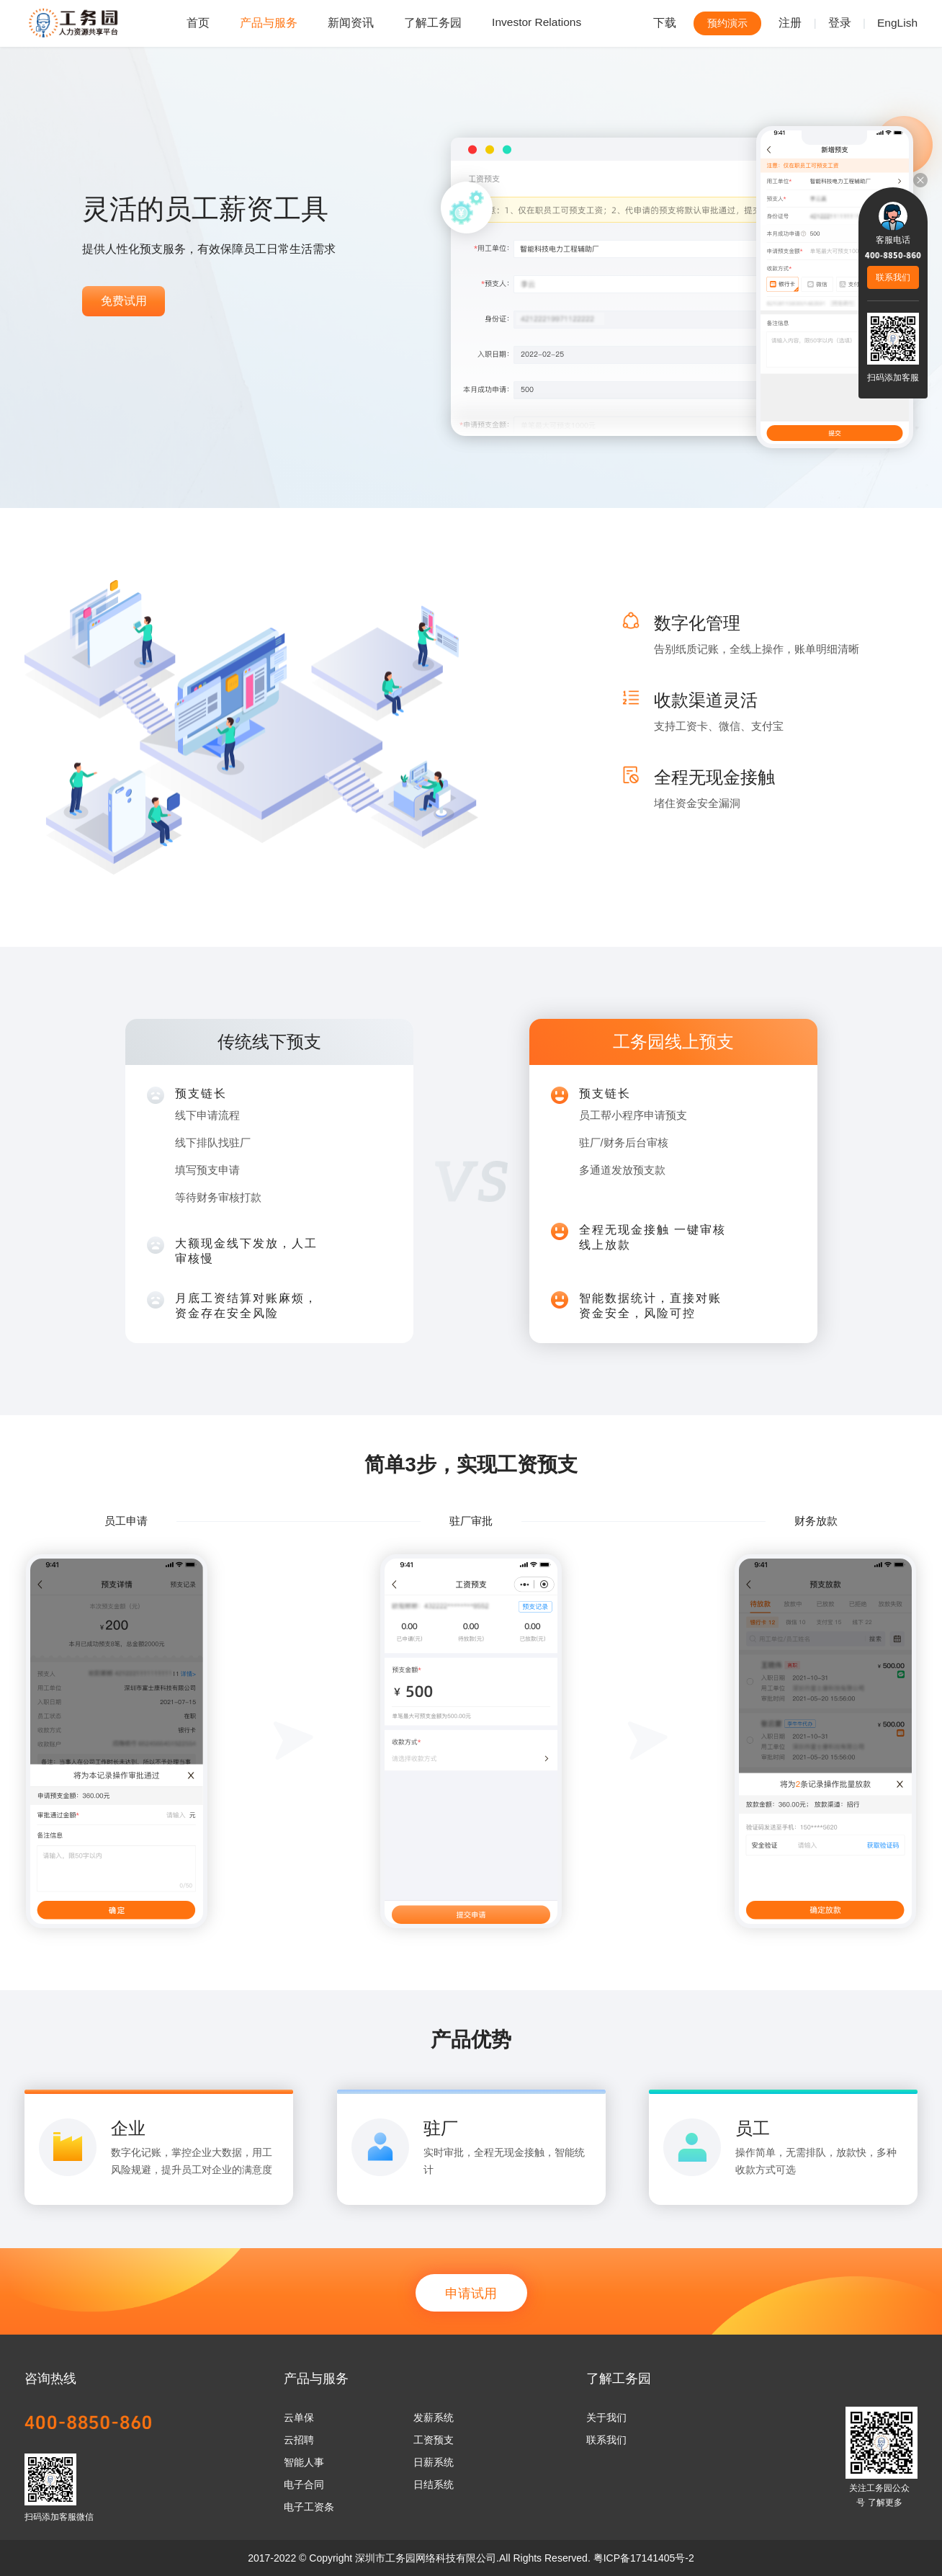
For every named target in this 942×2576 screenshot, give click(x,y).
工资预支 (433, 2440)
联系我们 (606, 2440)
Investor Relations (536, 22)
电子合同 (304, 2484)
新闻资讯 (351, 23)
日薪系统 (433, 2462)
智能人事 (304, 2462)
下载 (664, 23)
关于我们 (606, 2417)
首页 (198, 23)
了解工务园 (433, 23)
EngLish (897, 23)
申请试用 (471, 2293)
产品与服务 (268, 23)
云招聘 (299, 2440)
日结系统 (433, 2484)
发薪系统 (433, 2417)
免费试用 (124, 301)
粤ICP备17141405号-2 (643, 2558)
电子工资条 (309, 2507)
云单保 (299, 2417)
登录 (839, 23)
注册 (790, 23)
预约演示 (727, 23)
